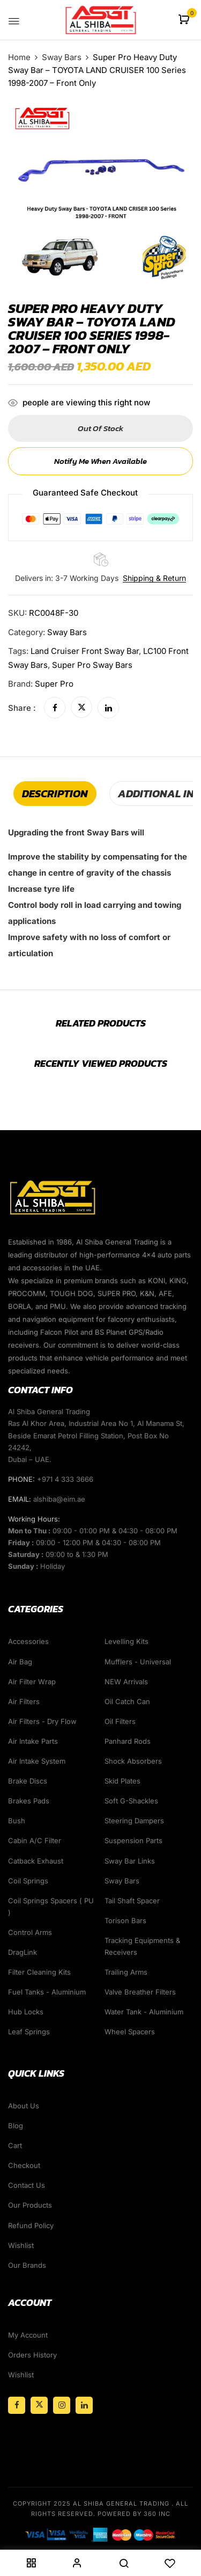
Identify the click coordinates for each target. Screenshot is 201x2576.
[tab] (54, 793)
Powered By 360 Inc (134, 2513)
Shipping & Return (154, 578)
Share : (22, 708)
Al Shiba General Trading (121, 2503)
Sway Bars (61, 57)
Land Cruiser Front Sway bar (85, 651)
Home (19, 57)
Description (55, 793)
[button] (185, 20)
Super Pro (54, 684)
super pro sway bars (92, 665)
